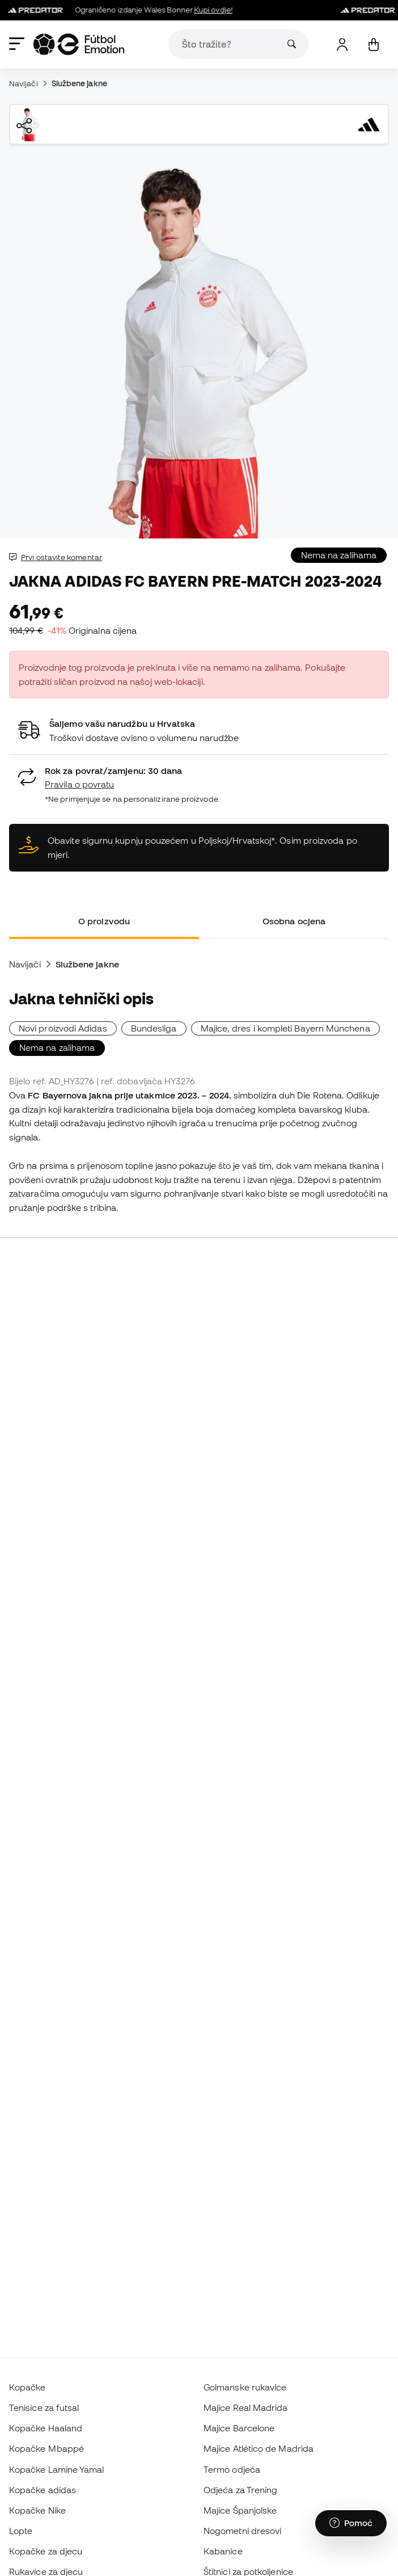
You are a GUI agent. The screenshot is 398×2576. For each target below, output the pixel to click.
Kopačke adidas (42, 2490)
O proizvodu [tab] (104, 921)
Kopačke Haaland (45, 2428)
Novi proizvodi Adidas (63, 1028)
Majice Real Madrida (245, 2407)
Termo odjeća (232, 2469)
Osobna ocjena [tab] (293, 921)
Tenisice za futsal (44, 2407)
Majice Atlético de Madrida (259, 2448)
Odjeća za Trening (240, 2490)
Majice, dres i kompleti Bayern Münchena (285, 1028)
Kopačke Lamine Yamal (56, 2469)
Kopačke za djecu (45, 2551)
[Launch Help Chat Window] (351, 2523)
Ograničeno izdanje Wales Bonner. (123, 10)
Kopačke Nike (37, 2510)
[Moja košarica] (373, 44)
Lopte (20, 2531)
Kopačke (27, 2387)
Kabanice (223, 2551)
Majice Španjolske (240, 2510)
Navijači (23, 83)
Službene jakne (79, 83)
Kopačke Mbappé (46, 2448)
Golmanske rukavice (245, 2387)
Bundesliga (154, 1028)
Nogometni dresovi (242, 2531)
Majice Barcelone (239, 2428)
